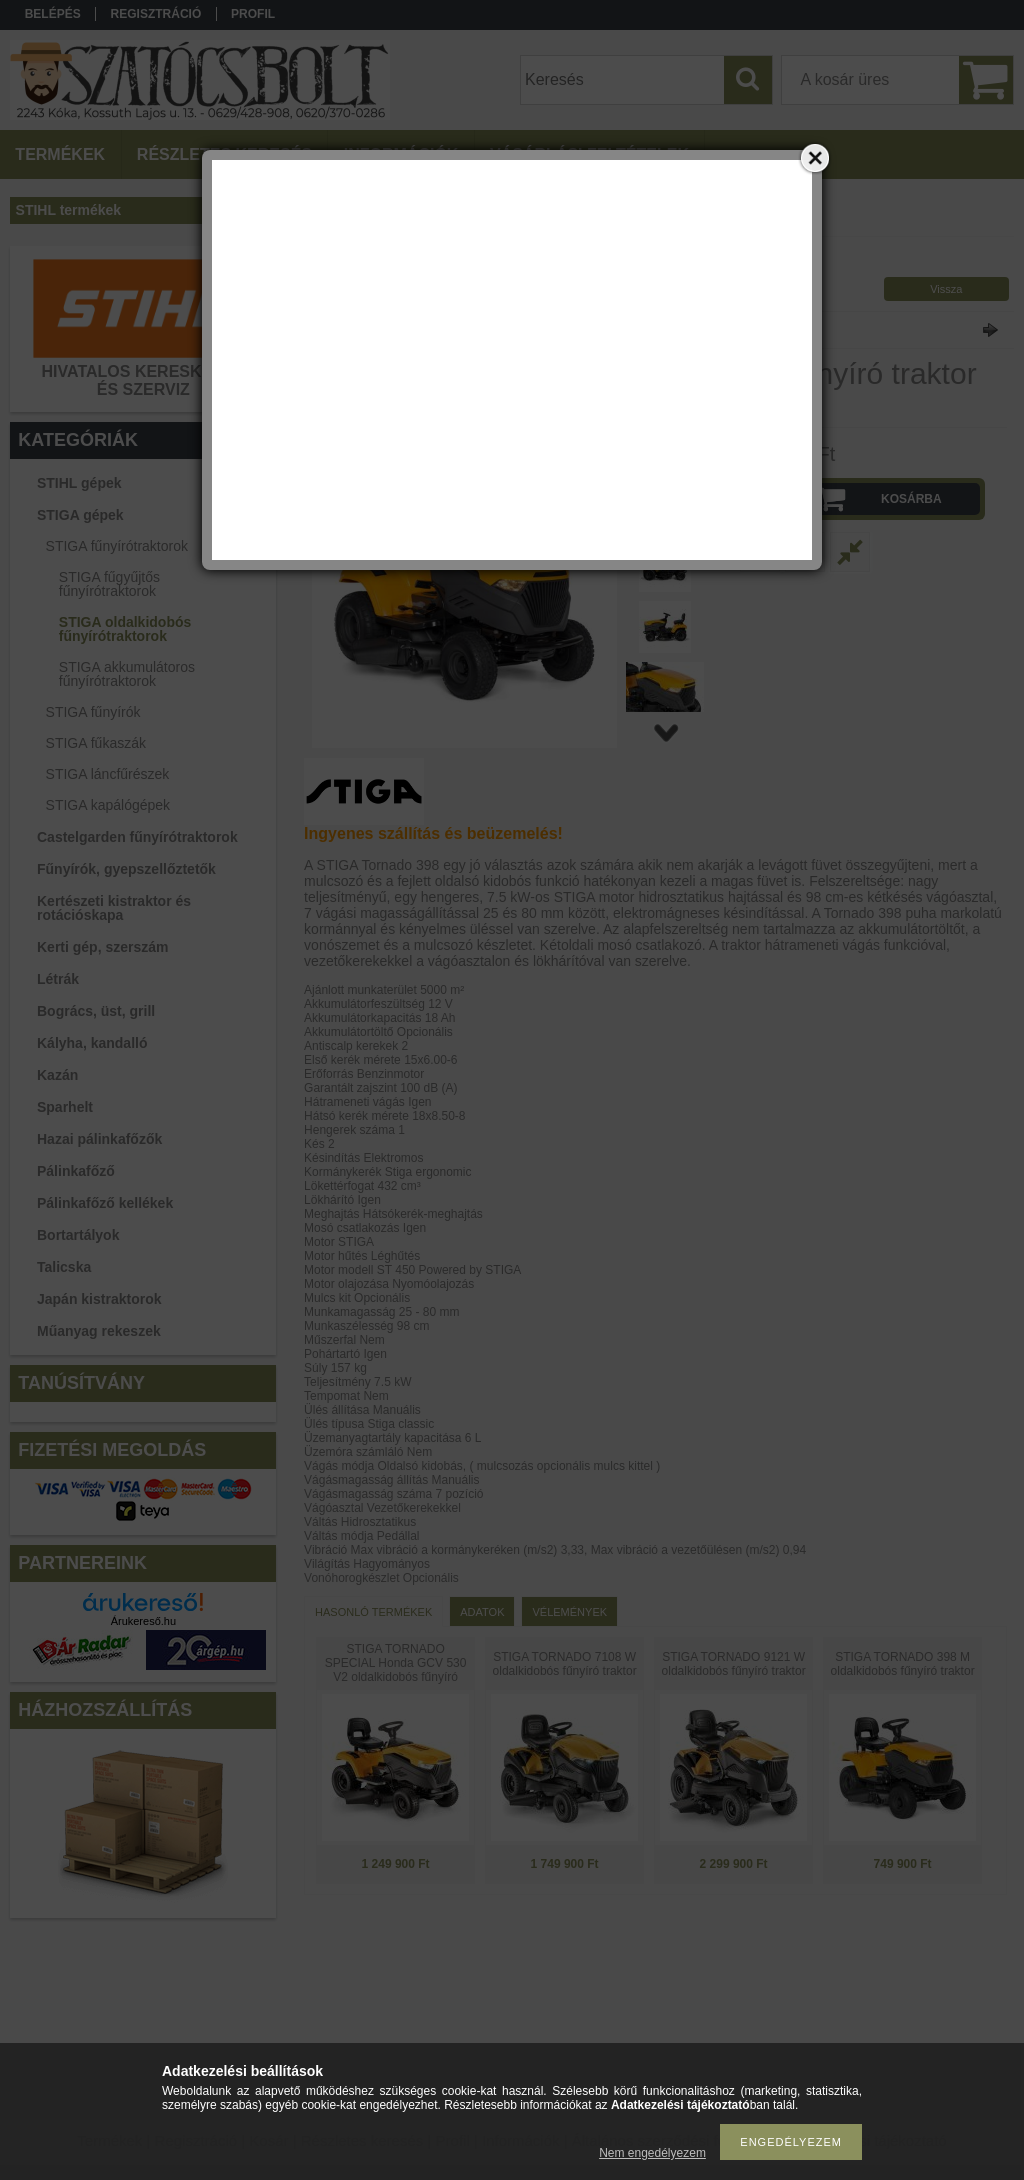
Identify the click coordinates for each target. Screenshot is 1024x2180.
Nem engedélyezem (652, 2153)
